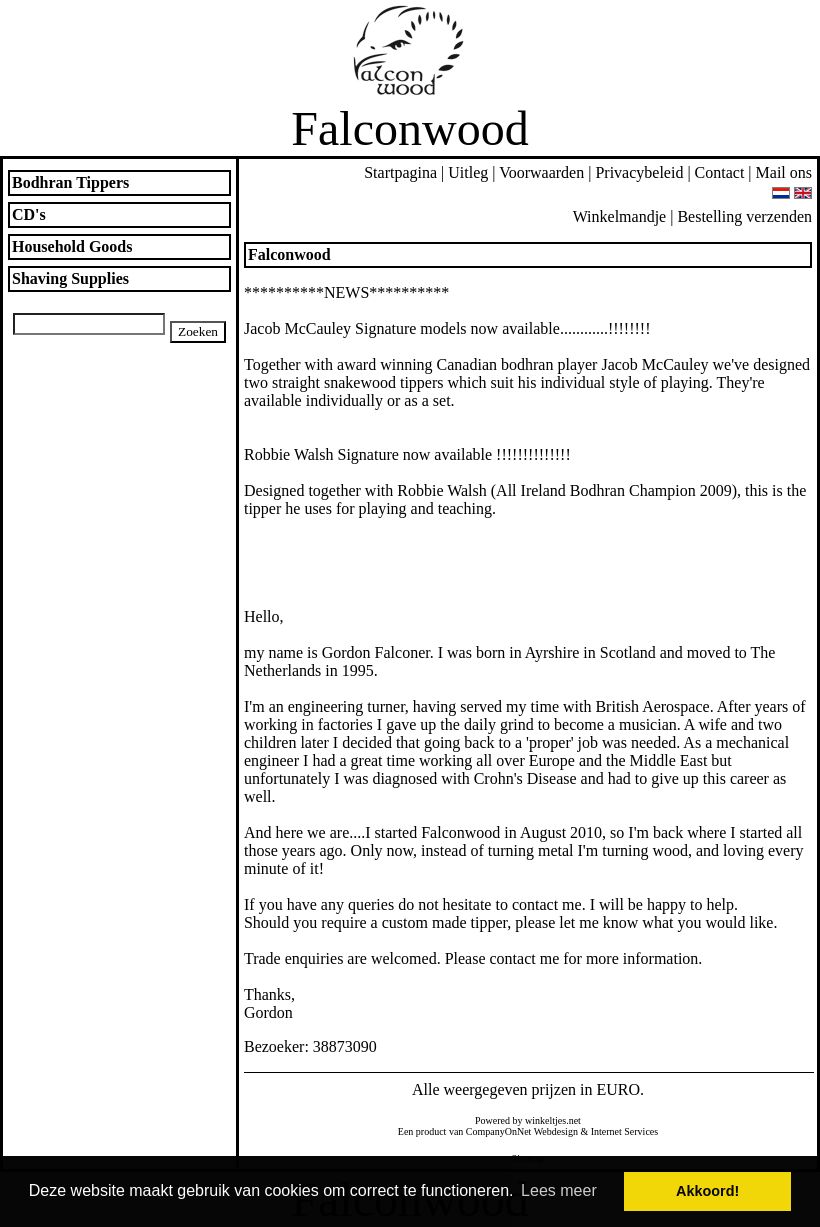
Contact (720, 172)
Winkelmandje (620, 216)
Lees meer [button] (559, 1190)
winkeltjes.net (553, 1120)
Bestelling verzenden (744, 216)
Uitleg (468, 172)
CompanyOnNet (499, 1131)
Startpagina (400, 172)
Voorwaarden (541, 172)
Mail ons (784, 172)
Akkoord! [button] (707, 1191)
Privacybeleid (639, 172)
